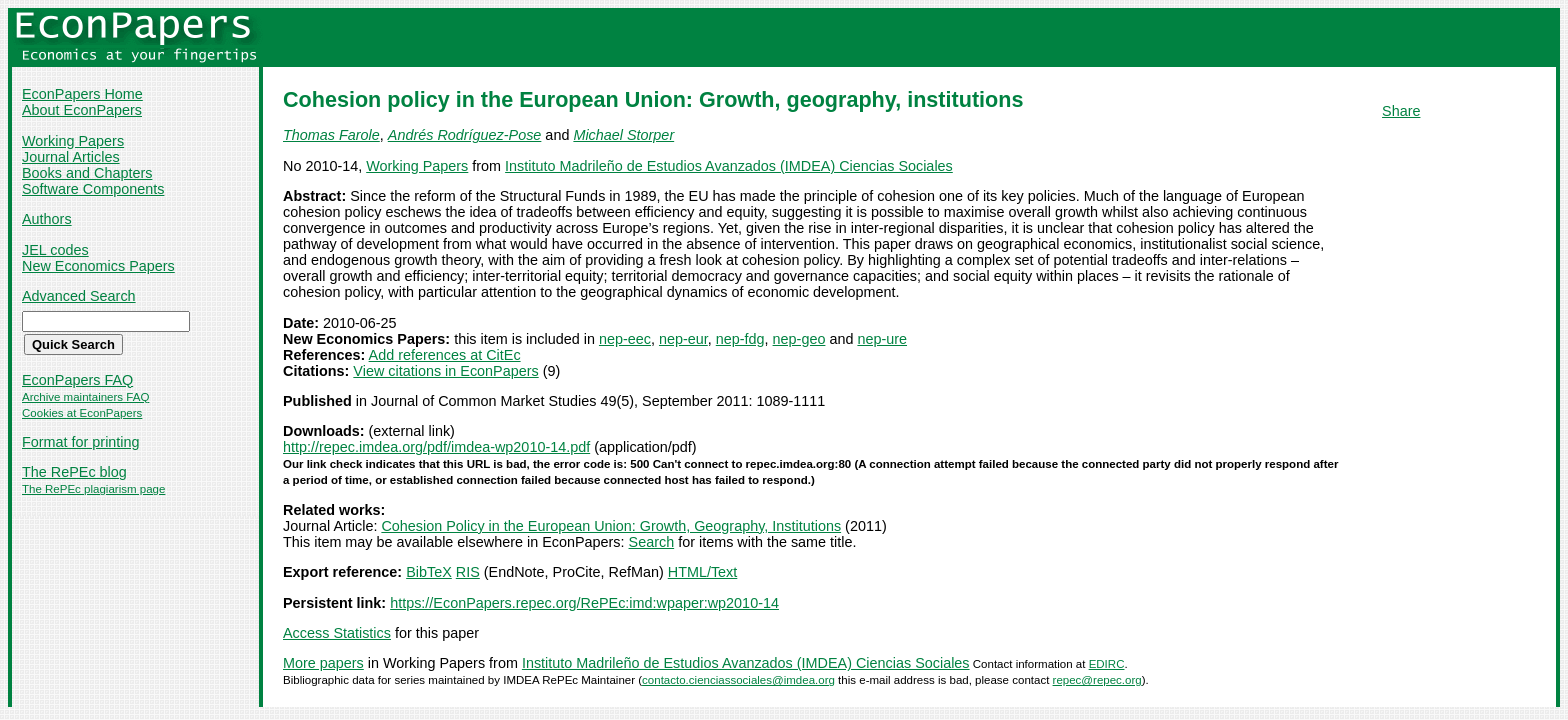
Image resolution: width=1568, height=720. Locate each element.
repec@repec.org (1097, 680)
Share (1401, 111)
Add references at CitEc (445, 355)
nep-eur (683, 339)
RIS (468, 572)
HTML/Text (703, 572)
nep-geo (799, 339)
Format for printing (81, 442)
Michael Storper (623, 135)
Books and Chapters (87, 173)
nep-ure (882, 339)
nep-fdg (740, 339)
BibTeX (429, 572)
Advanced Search (79, 296)
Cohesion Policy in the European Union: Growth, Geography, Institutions (611, 526)
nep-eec (625, 339)
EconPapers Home (82, 94)
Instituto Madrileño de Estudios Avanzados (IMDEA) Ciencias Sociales (729, 166)
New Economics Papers (98, 266)
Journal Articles (71, 157)
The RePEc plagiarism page (93, 489)
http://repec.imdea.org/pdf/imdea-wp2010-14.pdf (436, 447)
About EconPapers (82, 110)
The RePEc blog (74, 472)
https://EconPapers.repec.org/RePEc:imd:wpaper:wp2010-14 (584, 603)
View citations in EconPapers (445, 371)
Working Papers (73, 141)
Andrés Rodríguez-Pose (465, 135)
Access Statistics (337, 633)
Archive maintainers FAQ (85, 397)
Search (652, 542)
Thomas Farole (331, 135)
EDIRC (1107, 664)
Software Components (93, 189)
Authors (47, 219)
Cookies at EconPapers (82, 413)
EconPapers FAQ (77, 380)
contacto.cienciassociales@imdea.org (738, 680)
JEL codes (55, 250)
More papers (323, 663)
